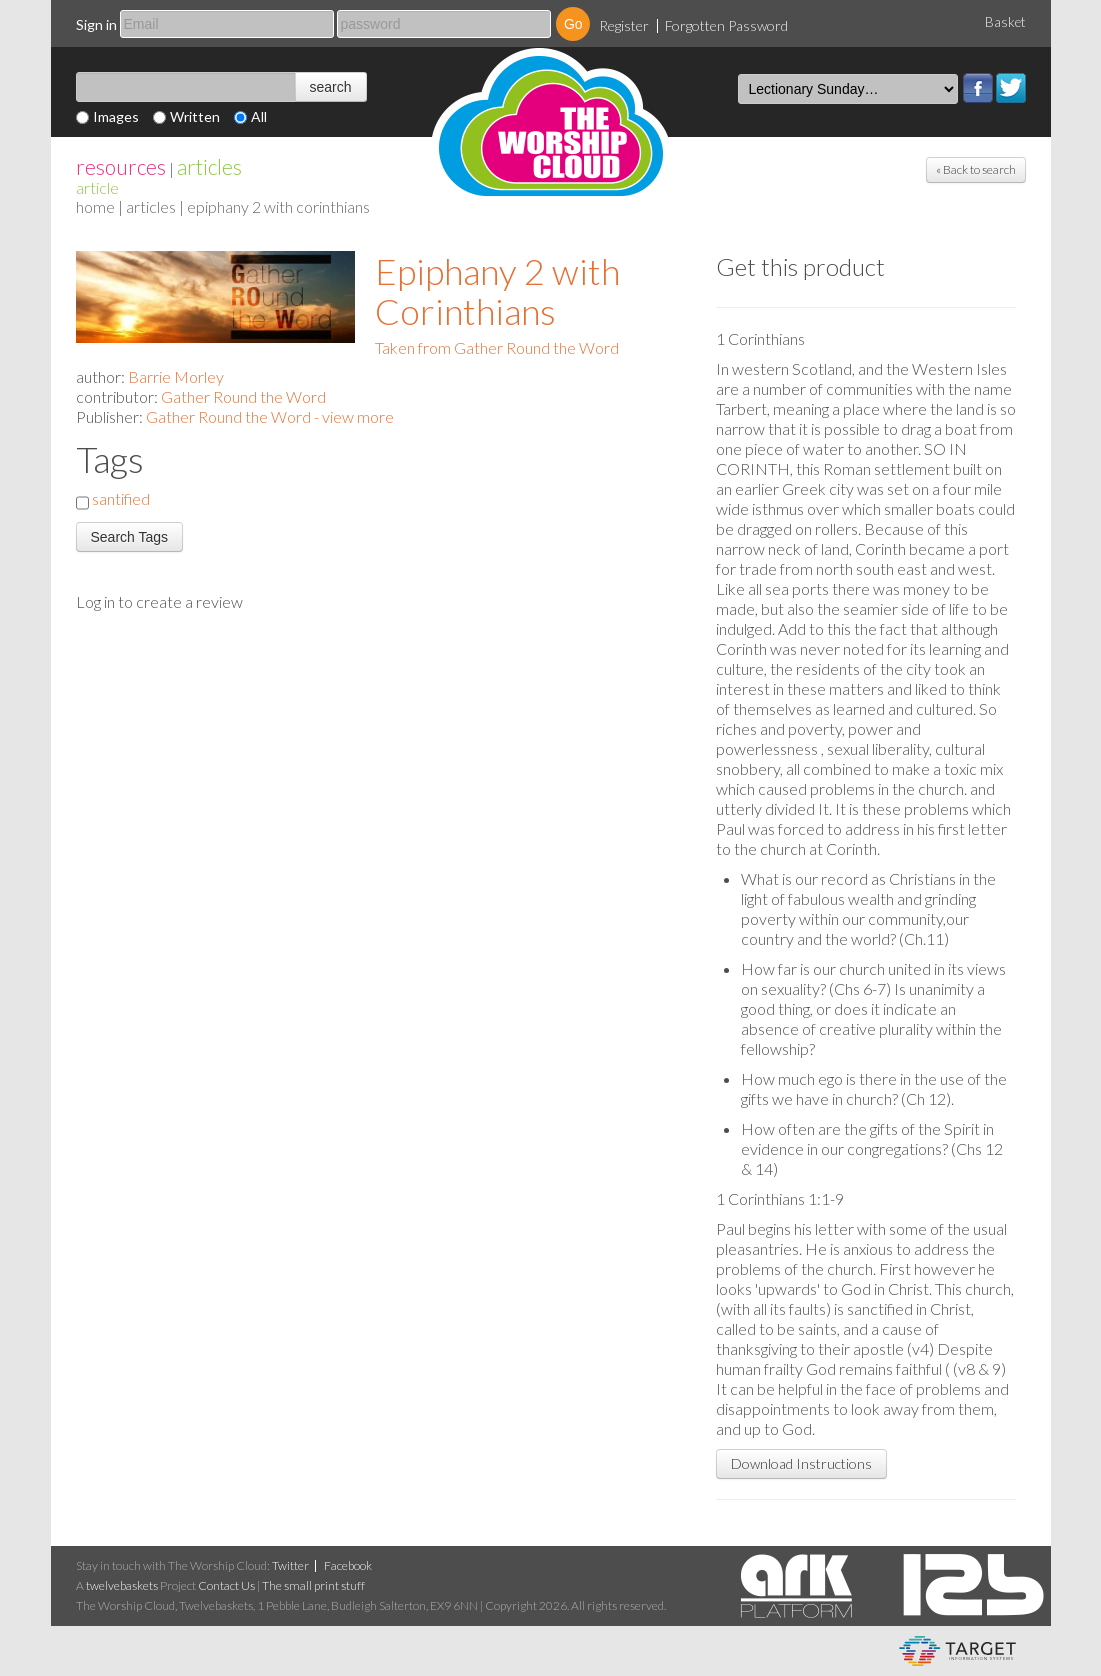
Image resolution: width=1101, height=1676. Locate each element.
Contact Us (226, 1585)
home (95, 206)
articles (209, 166)
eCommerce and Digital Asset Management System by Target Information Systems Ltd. (957, 1651)
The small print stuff (313, 1585)
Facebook (978, 88)
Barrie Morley (176, 376)
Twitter (1011, 88)
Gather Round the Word (243, 396)
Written (195, 116)
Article (97, 187)
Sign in (96, 24)
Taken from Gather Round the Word (497, 347)
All (259, 116)
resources (121, 166)
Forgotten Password (726, 25)
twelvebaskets (122, 1585)
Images (116, 116)
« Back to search (976, 169)
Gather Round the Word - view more (270, 416)
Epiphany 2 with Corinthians (497, 291)
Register (624, 25)
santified (121, 498)
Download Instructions (801, 1463)
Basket (1005, 22)
